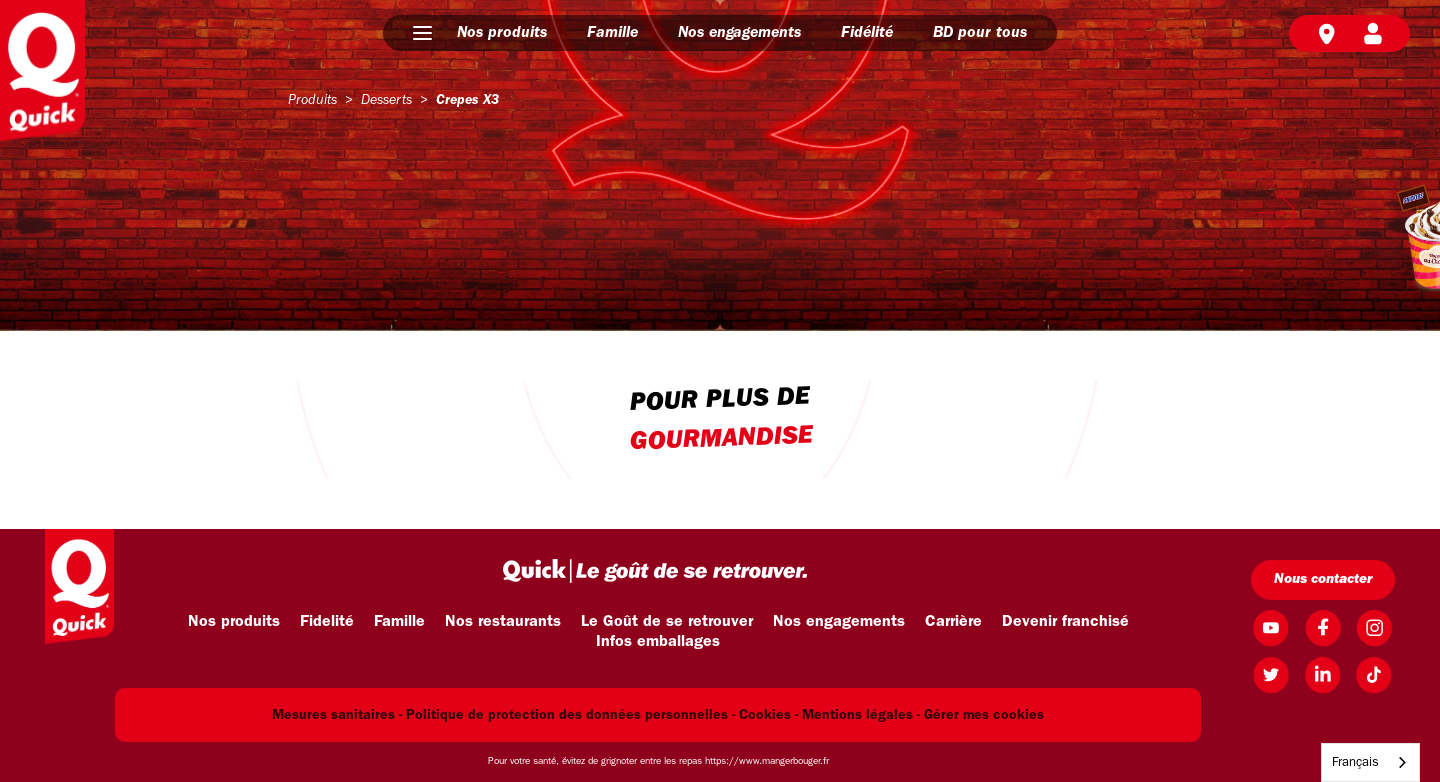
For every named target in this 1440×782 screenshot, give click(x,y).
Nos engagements (739, 33)
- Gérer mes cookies (980, 715)
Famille (612, 33)
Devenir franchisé (1065, 622)
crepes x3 (467, 100)
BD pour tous (980, 33)
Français (1355, 762)
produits (312, 100)
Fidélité (867, 33)
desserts (386, 100)
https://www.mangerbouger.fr (767, 761)
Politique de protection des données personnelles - (570, 715)
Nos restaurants (503, 622)
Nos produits (502, 33)
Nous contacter (1323, 579)
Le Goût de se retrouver (667, 622)
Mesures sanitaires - (337, 715)
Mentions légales (857, 715)
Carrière (953, 622)
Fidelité (327, 622)
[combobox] (1370, 762)
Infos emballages (658, 642)
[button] (422, 33)
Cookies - (768, 715)
